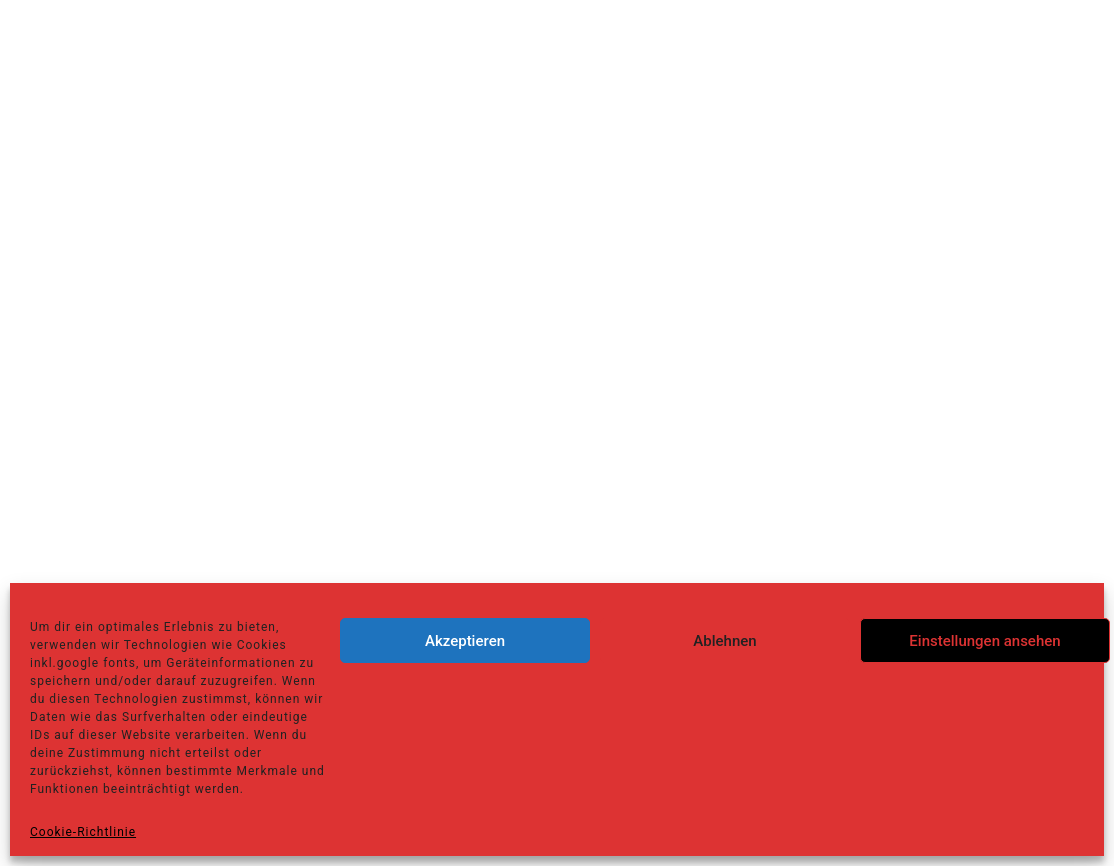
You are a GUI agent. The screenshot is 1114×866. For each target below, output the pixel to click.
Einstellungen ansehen (984, 641)
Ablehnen (724, 641)
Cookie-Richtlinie (83, 832)
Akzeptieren (465, 641)
